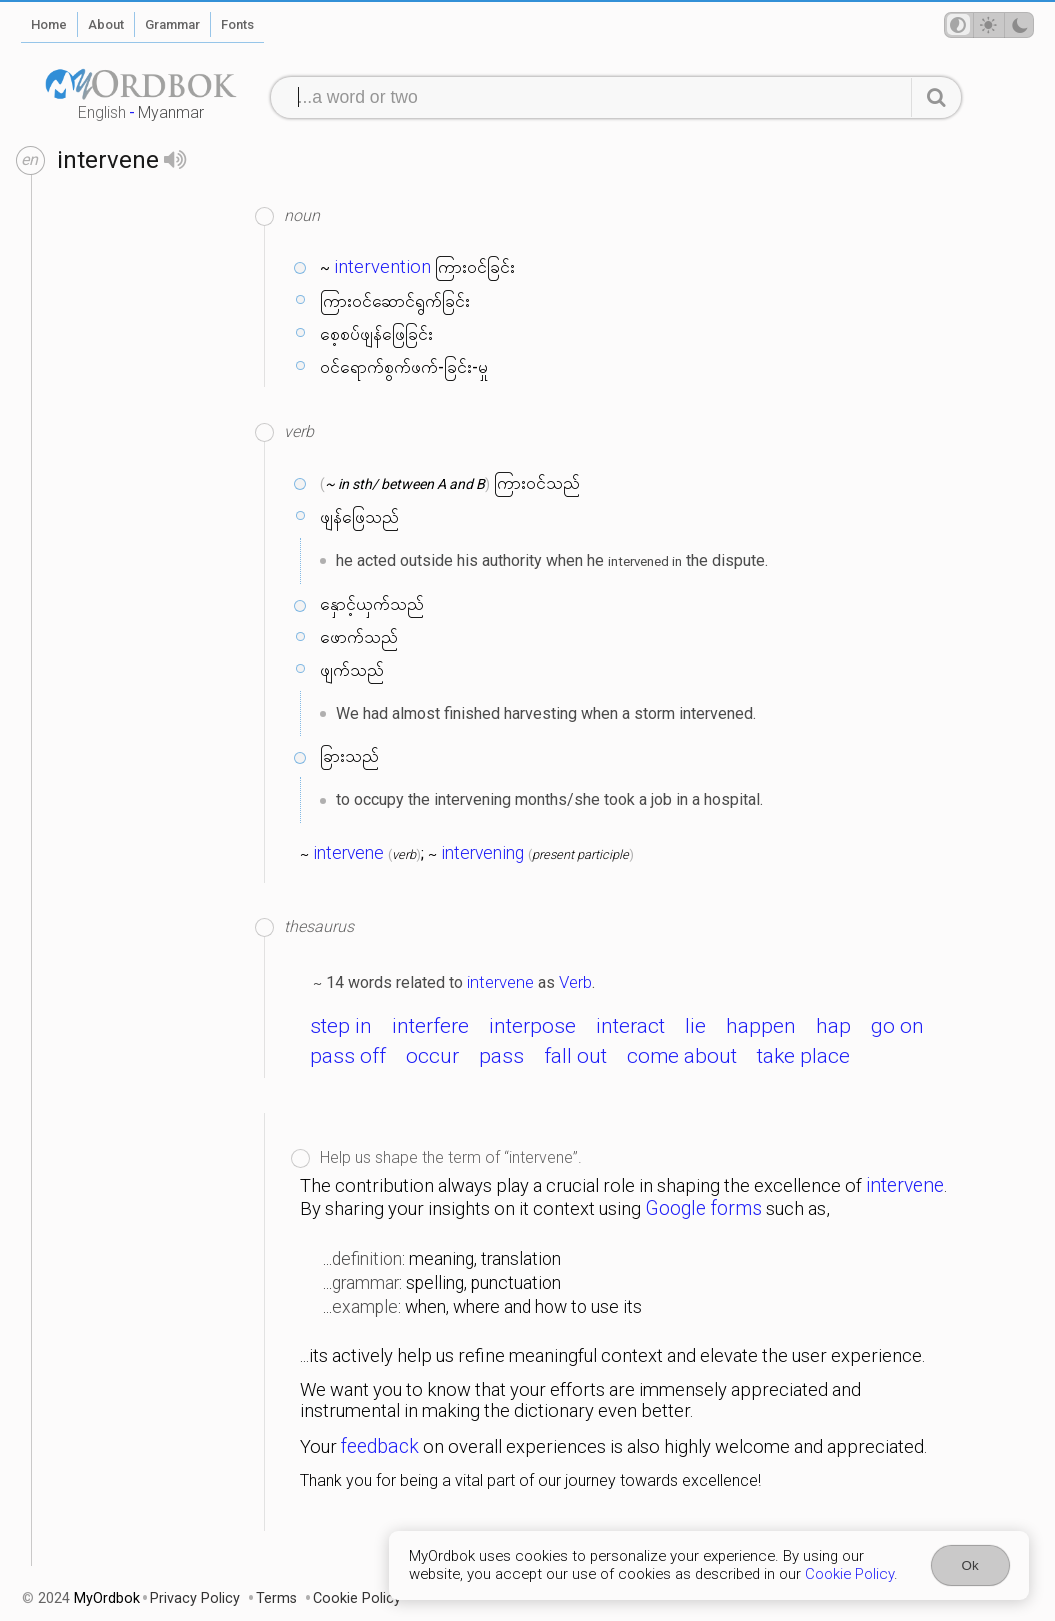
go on (897, 1026)
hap (833, 1026)
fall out (575, 1056)
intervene (348, 853)
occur (432, 1056)
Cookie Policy (849, 1574)
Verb (575, 982)
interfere (430, 1026)
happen (761, 1026)
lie (695, 1026)
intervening (482, 853)
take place (803, 1056)
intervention (382, 267)
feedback (380, 1446)
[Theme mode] (989, 25)
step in (341, 1026)
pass (501, 1056)
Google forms (703, 1208)
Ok (970, 1565)
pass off (348, 1056)
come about (682, 1056)
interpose (532, 1026)
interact (630, 1026)
